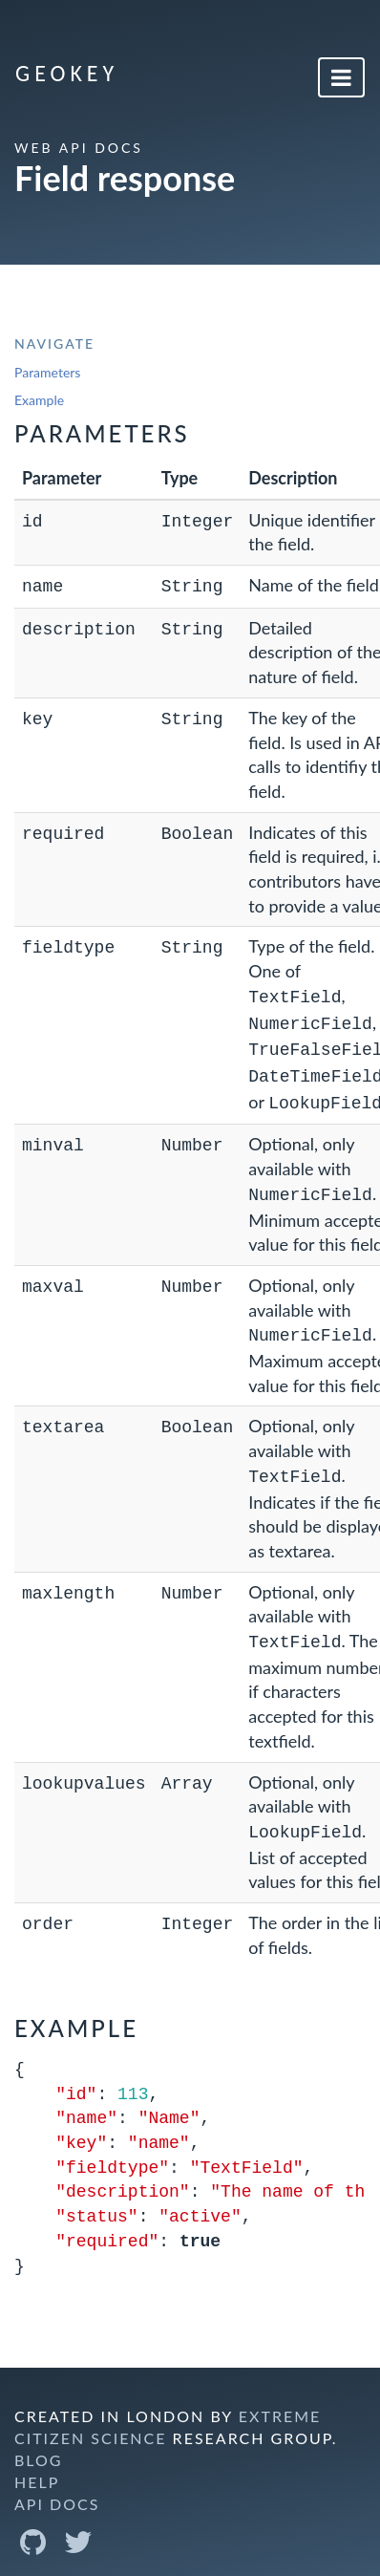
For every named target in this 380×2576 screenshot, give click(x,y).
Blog (38, 2439)
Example (39, 400)
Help (36, 2461)
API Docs (56, 2483)
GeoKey (66, 73)
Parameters (47, 372)
